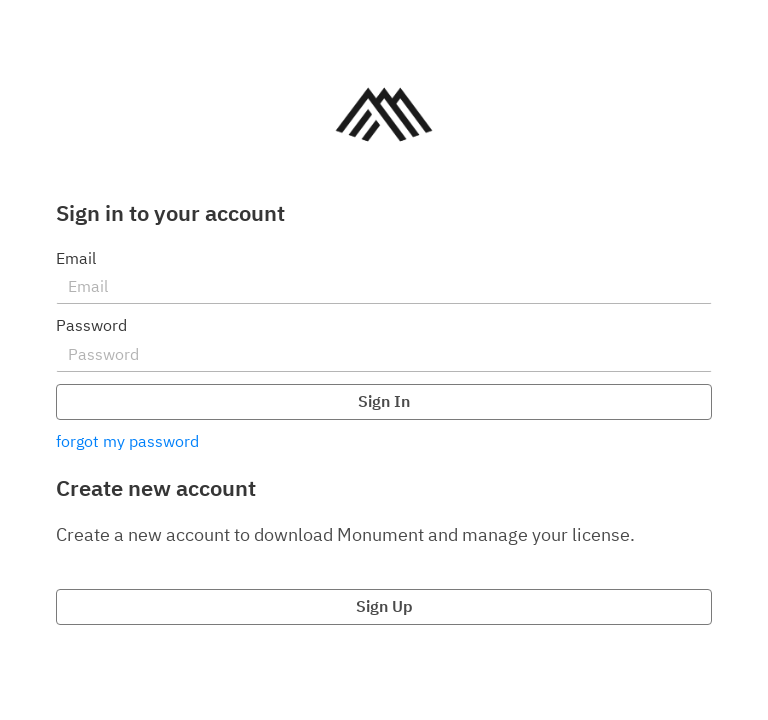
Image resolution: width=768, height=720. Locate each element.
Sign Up (384, 606)
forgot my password (127, 441)
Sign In (384, 401)
